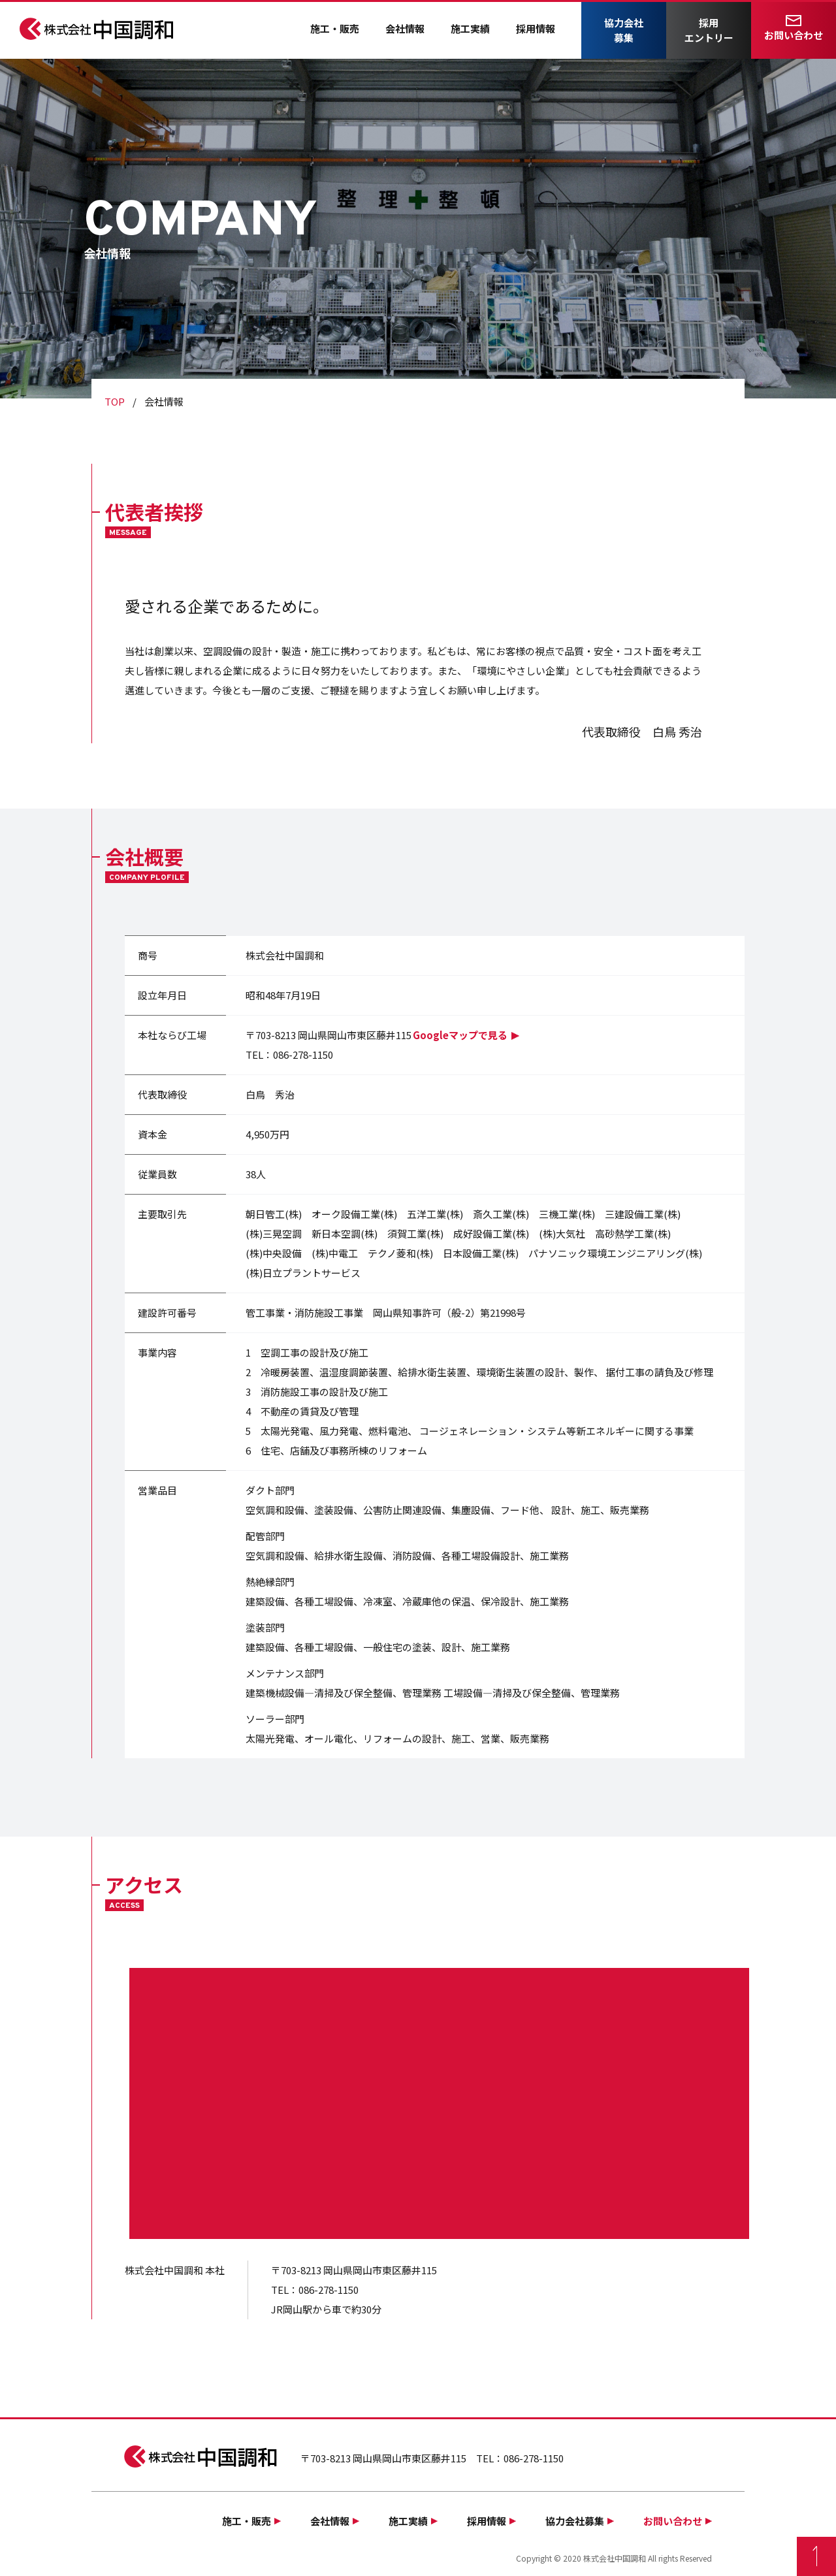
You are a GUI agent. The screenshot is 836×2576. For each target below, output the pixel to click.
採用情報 (535, 28)
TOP (114, 401)
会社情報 (405, 28)
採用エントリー (708, 30)
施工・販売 (334, 28)
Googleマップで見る (460, 1035)
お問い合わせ (793, 35)
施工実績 (470, 28)
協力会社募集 (623, 30)
